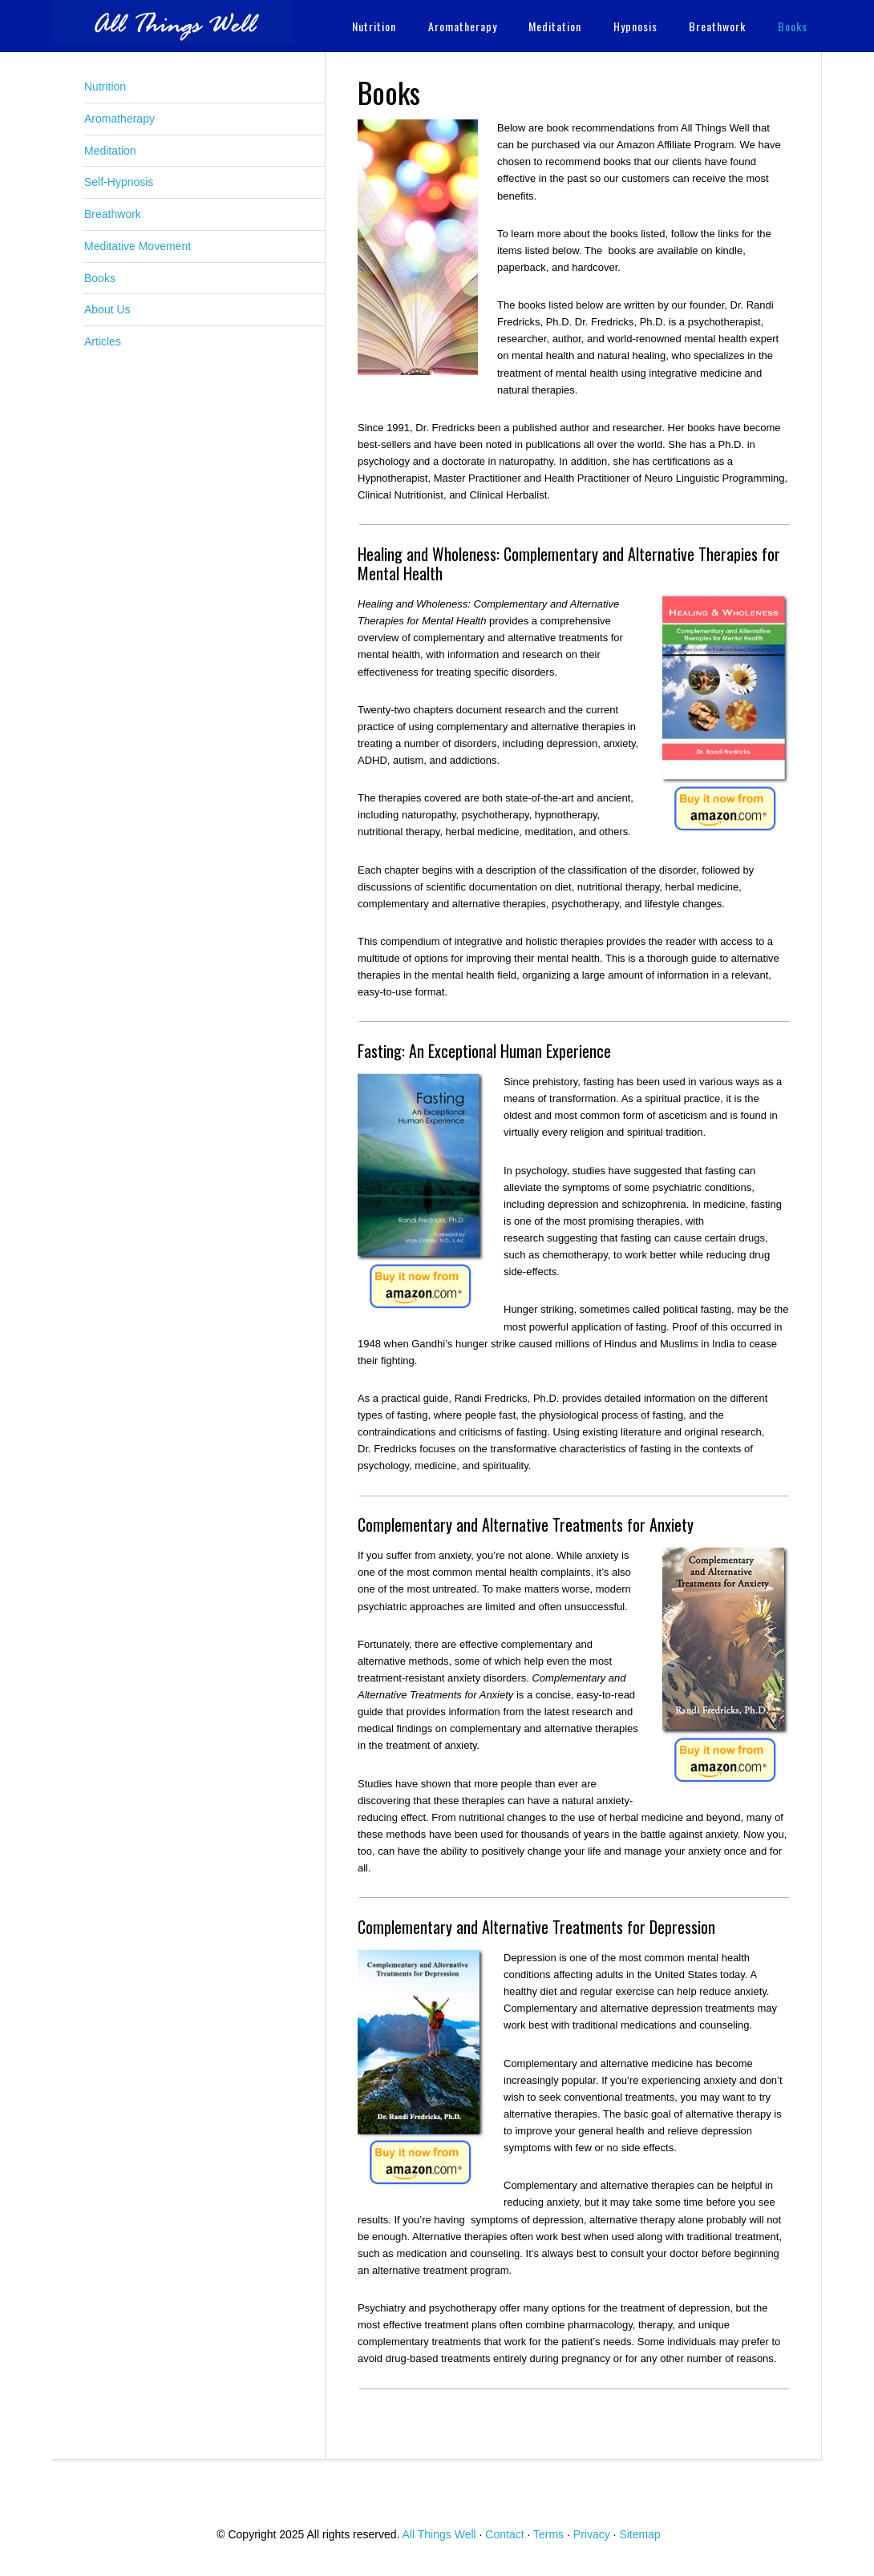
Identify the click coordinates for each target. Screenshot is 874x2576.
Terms (548, 2534)
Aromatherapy (119, 118)
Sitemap (639, 2534)
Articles (102, 341)
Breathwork (112, 214)
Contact (504, 2534)
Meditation (110, 150)
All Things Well (172, 22)
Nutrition (105, 86)
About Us (107, 309)
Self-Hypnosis (118, 182)
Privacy (591, 2534)
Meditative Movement (137, 246)
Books (99, 278)
